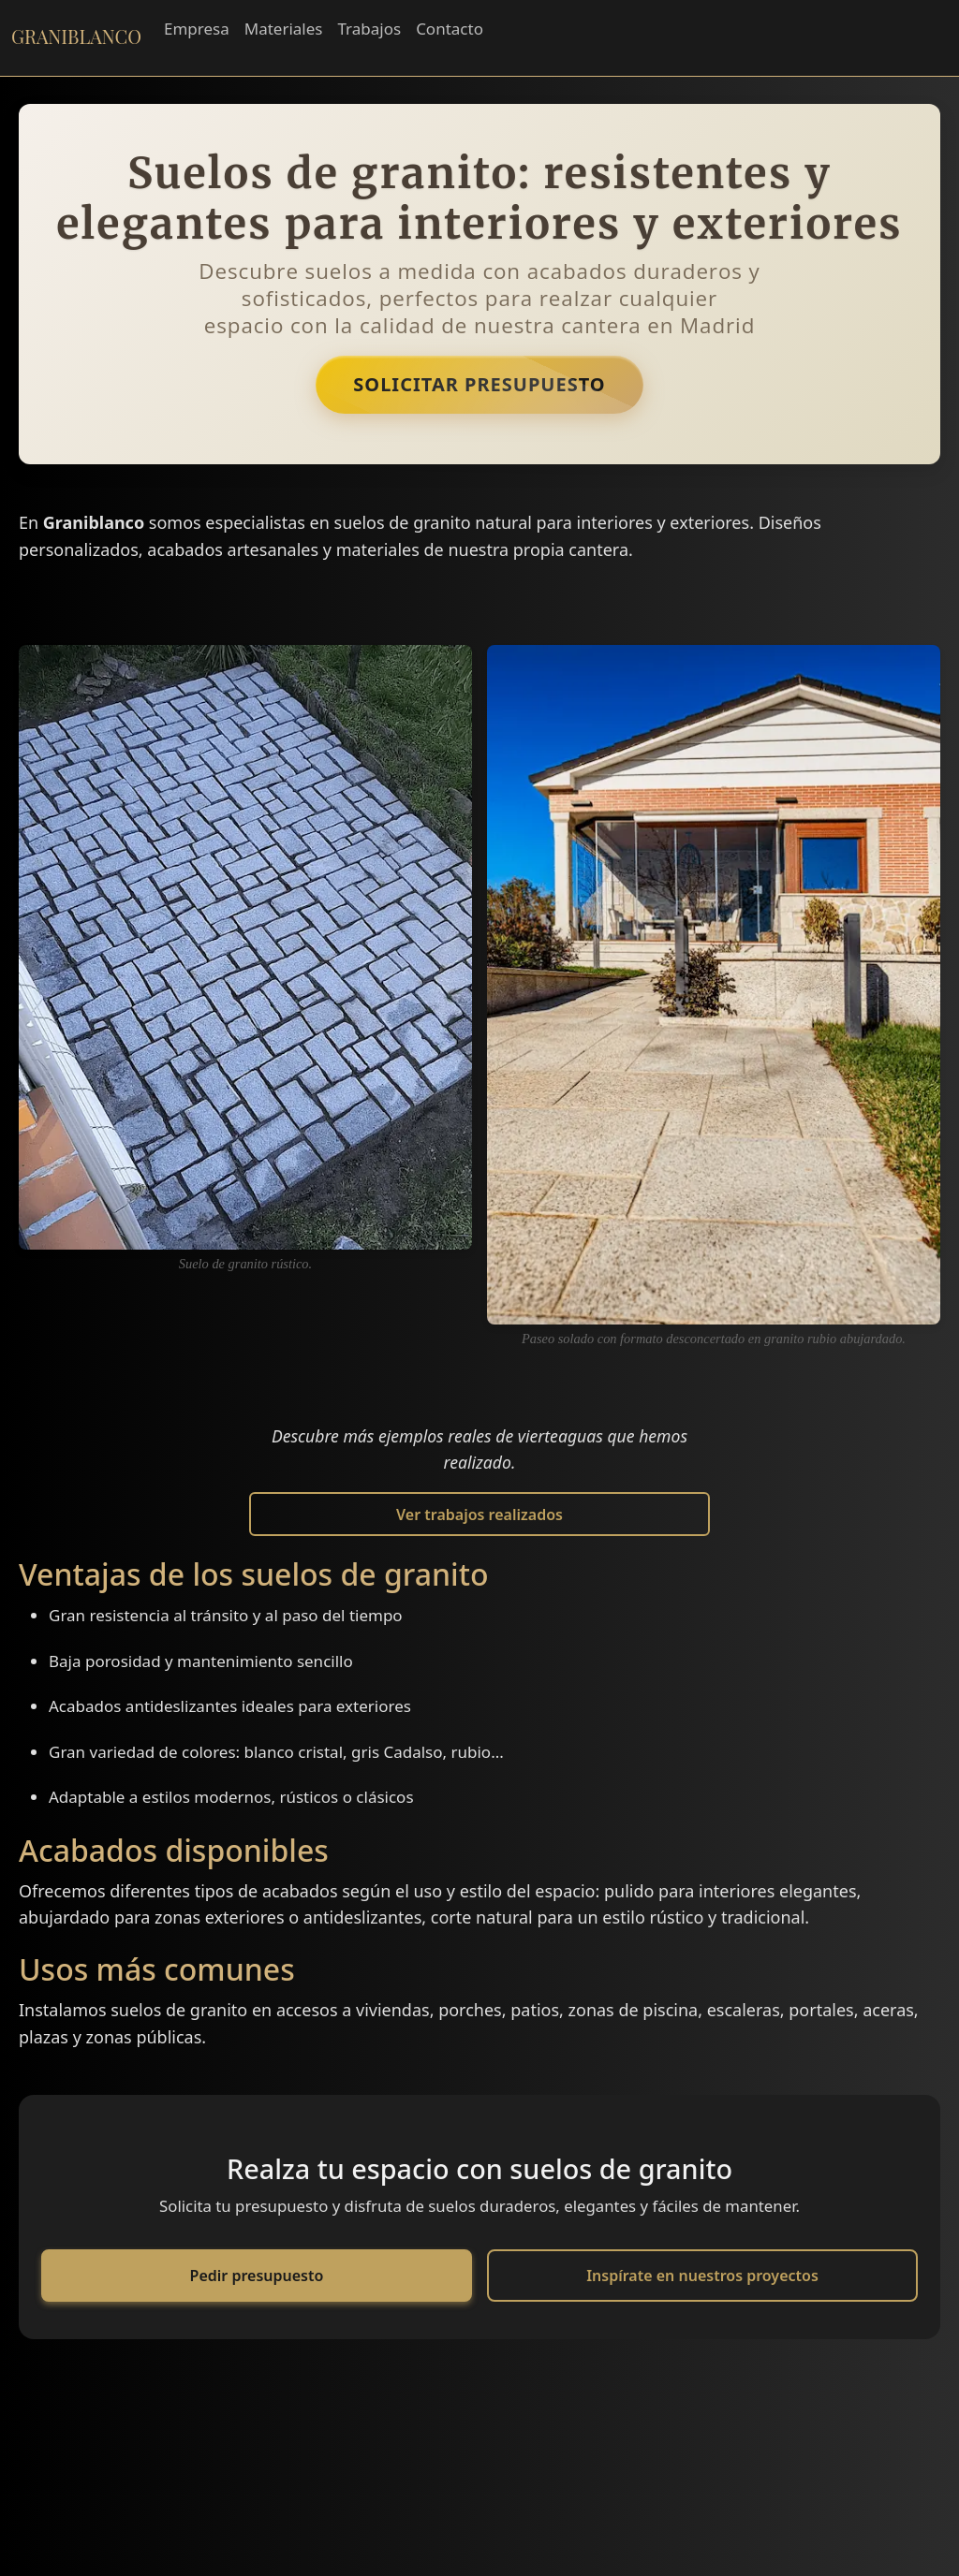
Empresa (196, 28)
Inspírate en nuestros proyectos (702, 2275)
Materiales (283, 28)
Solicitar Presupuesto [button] (479, 384)
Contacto (449, 28)
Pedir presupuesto (257, 2275)
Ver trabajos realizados (479, 1514)
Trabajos (369, 28)
